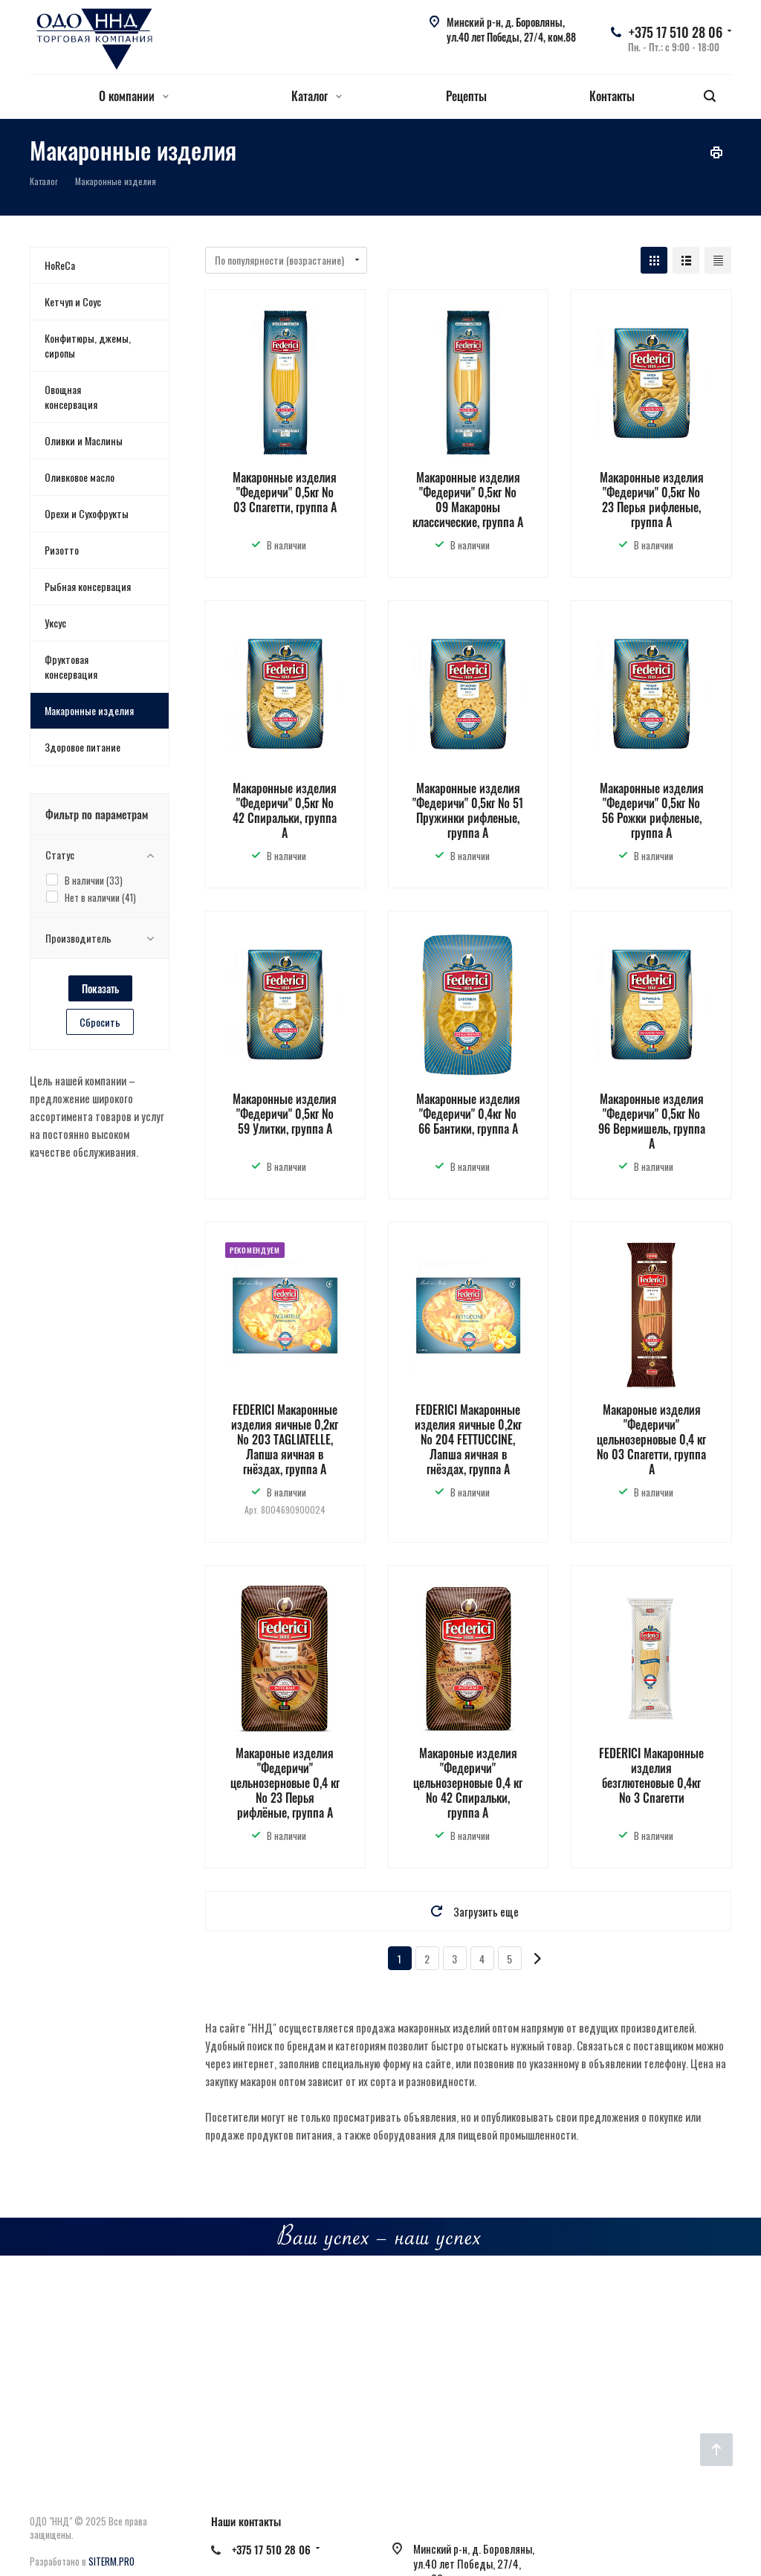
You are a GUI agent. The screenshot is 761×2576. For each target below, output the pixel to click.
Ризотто (62, 550)
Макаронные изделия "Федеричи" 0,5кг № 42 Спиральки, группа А (285, 810)
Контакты (612, 96)
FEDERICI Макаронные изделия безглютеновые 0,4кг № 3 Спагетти (651, 1775)
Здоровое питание (82, 747)
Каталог (316, 96)
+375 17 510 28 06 (675, 32)
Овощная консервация (71, 396)
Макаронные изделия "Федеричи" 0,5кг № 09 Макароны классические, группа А (467, 499)
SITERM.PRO (111, 2561)
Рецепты (466, 96)
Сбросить (100, 1022)
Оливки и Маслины (84, 440)
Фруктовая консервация (71, 666)
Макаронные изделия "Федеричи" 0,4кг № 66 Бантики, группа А (468, 1113)
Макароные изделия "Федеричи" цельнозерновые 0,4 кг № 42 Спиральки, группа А (467, 1782)
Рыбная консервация (88, 586)
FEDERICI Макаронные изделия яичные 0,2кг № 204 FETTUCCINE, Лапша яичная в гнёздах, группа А (468, 1439)
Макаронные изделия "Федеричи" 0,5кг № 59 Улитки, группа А (285, 1113)
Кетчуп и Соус (73, 301)
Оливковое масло (79, 477)
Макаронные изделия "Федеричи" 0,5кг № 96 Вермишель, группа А (651, 1121)
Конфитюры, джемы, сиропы (88, 345)
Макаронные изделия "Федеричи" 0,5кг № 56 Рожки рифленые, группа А (652, 810)
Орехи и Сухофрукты (87, 513)
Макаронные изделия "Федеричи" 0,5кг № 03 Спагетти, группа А (285, 492)
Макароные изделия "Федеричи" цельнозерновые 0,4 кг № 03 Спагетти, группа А (651, 1439)
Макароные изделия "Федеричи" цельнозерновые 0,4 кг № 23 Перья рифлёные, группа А (285, 1782)
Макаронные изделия (89, 710)
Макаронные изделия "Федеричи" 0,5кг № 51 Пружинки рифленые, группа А (467, 810)
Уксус (55, 622)
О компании (134, 96)
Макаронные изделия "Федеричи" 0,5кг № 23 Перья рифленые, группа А (652, 499)
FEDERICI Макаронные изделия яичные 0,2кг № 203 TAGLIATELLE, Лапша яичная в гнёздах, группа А (284, 1439)
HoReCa (60, 265)
